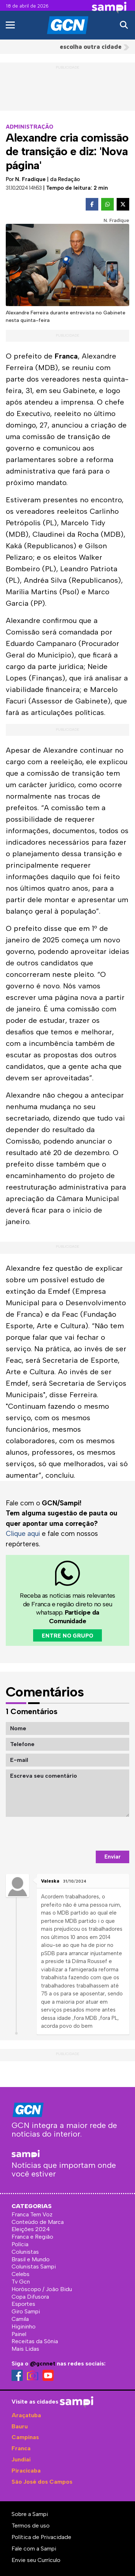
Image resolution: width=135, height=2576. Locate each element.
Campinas (25, 2437)
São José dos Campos (42, 2481)
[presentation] (74, 1834)
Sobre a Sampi (30, 2514)
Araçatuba (26, 2415)
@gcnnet (42, 2363)
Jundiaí (21, 2459)
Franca (21, 2448)
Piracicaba (26, 2470)
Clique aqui (23, 1533)
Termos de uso (31, 2525)
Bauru (20, 2426)
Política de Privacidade (41, 2537)
